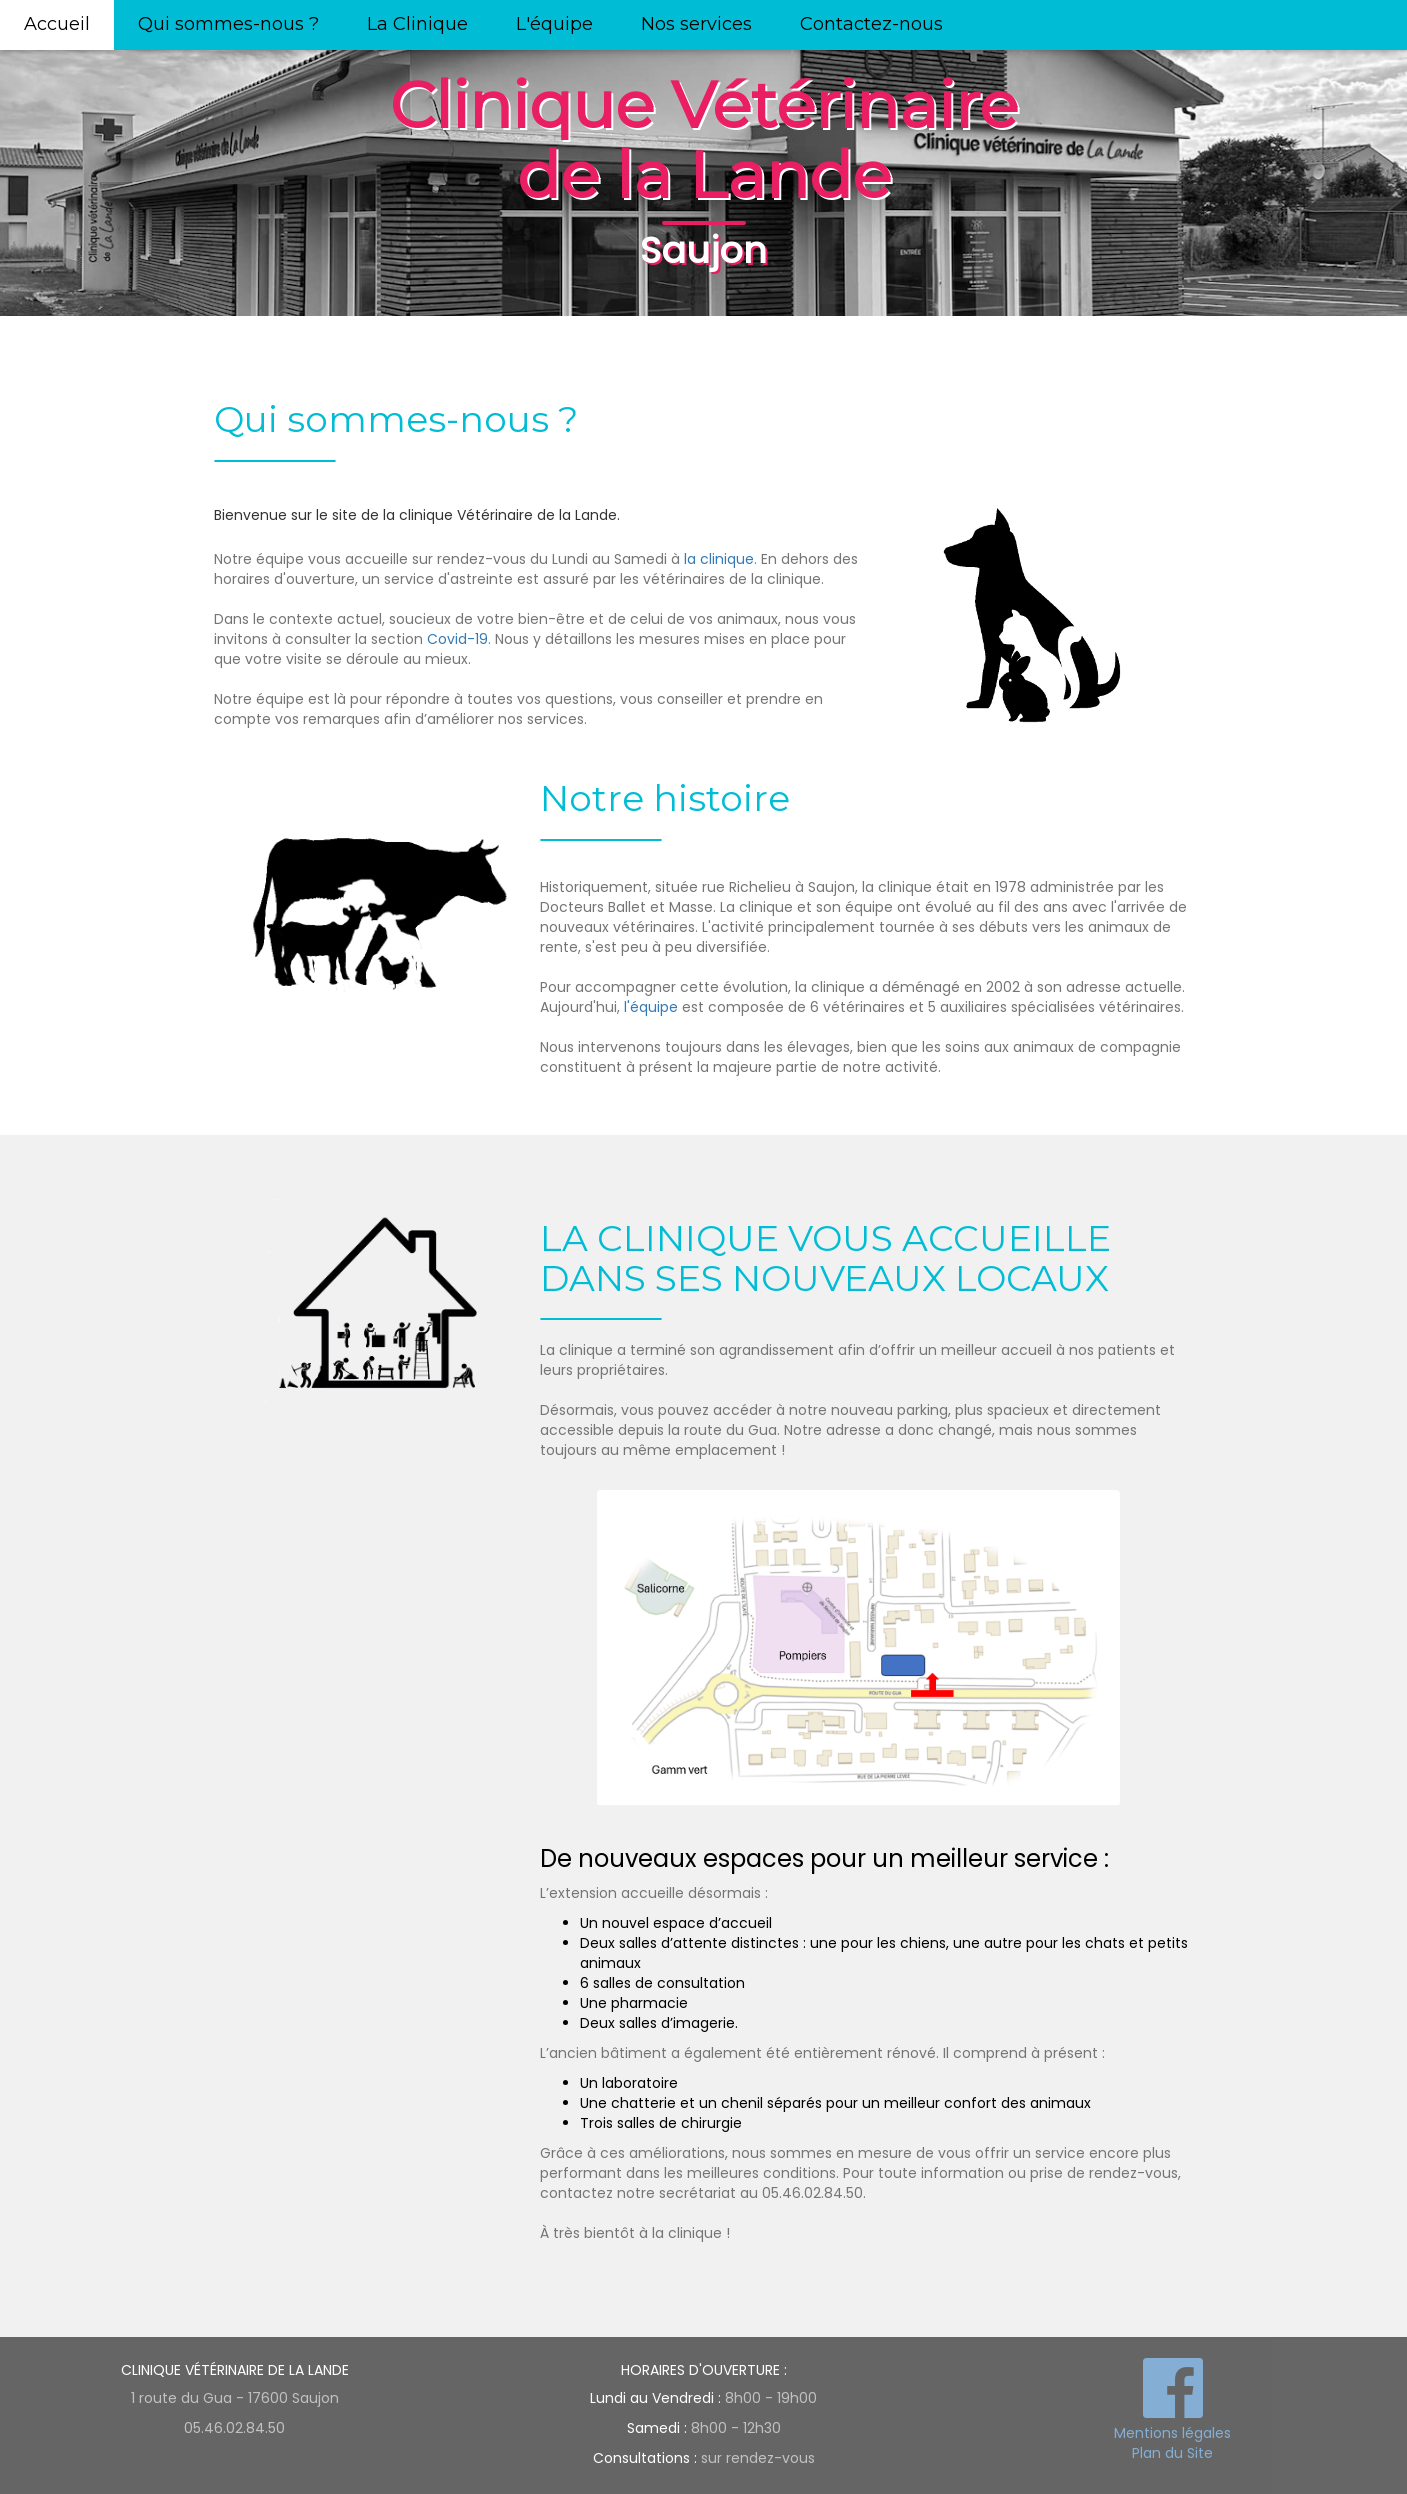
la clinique (719, 559)
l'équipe (651, 1007)
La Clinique (417, 24)
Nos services (696, 24)
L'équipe (554, 24)
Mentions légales (1172, 2433)
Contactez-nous (871, 24)
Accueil (57, 24)
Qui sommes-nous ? (228, 24)
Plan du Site (1172, 2453)
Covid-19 (457, 639)
